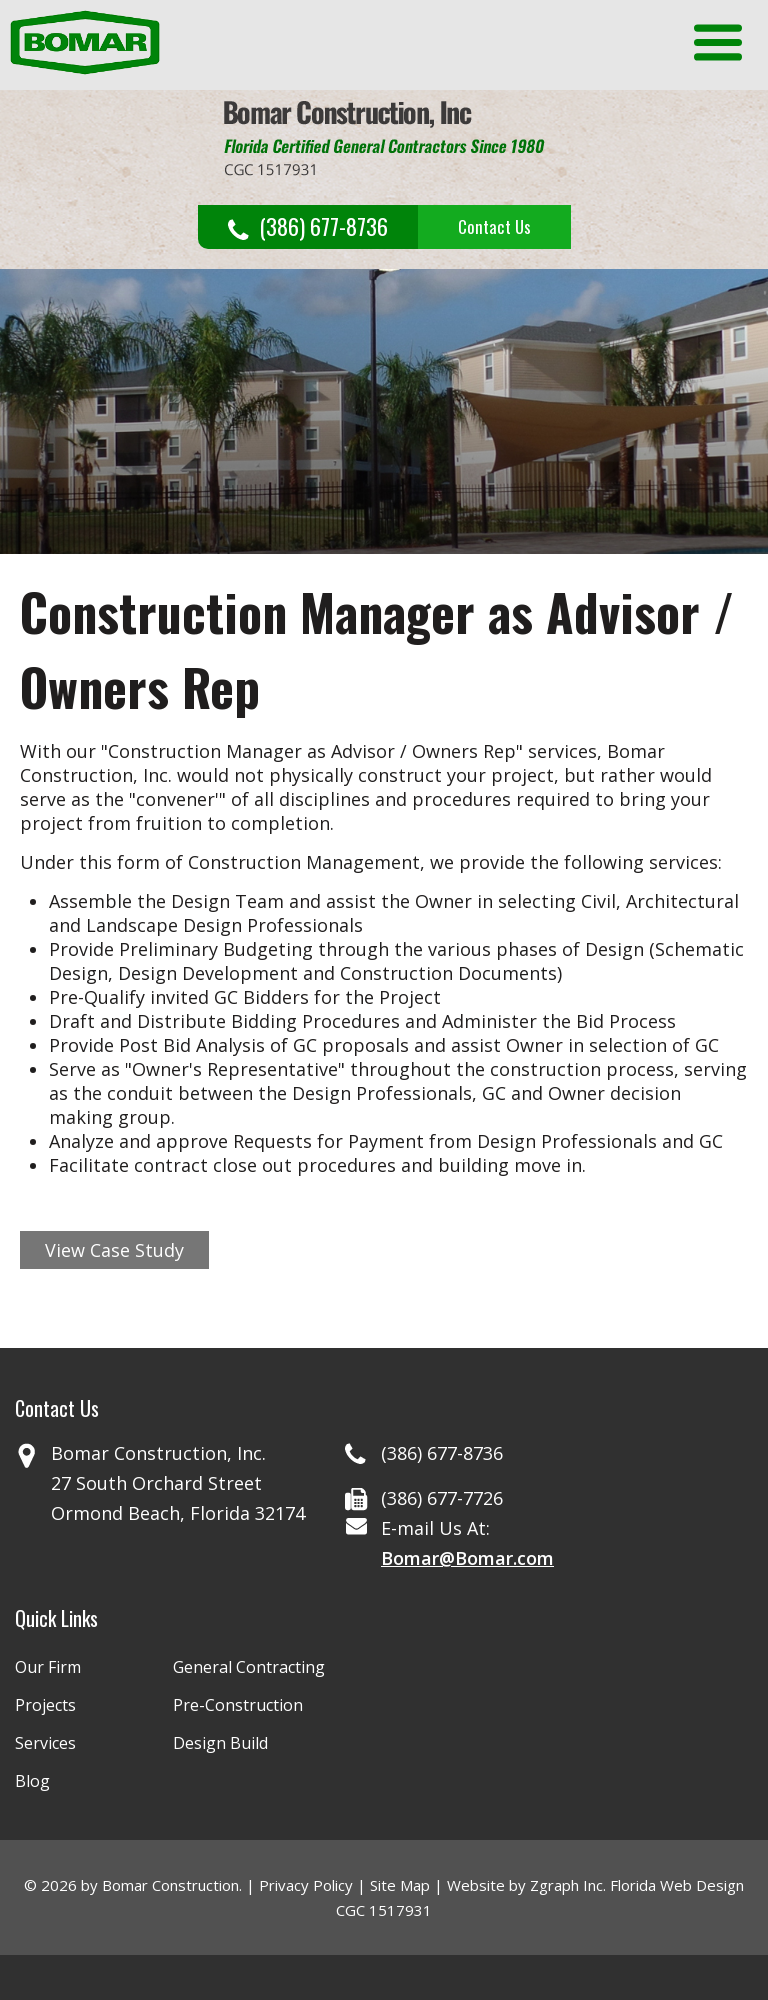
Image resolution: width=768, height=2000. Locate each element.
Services (45, 1743)
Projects (45, 1705)
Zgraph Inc (566, 1885)
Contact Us (494, 226)
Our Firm (48, 1667)
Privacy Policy (306, 1885)
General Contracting (249, 1667)
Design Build (220, 1743)
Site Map (400, 1885)
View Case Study (114, 1250)
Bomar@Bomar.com (467, 1558)
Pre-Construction (238, 1705)
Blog (32, 1781)
